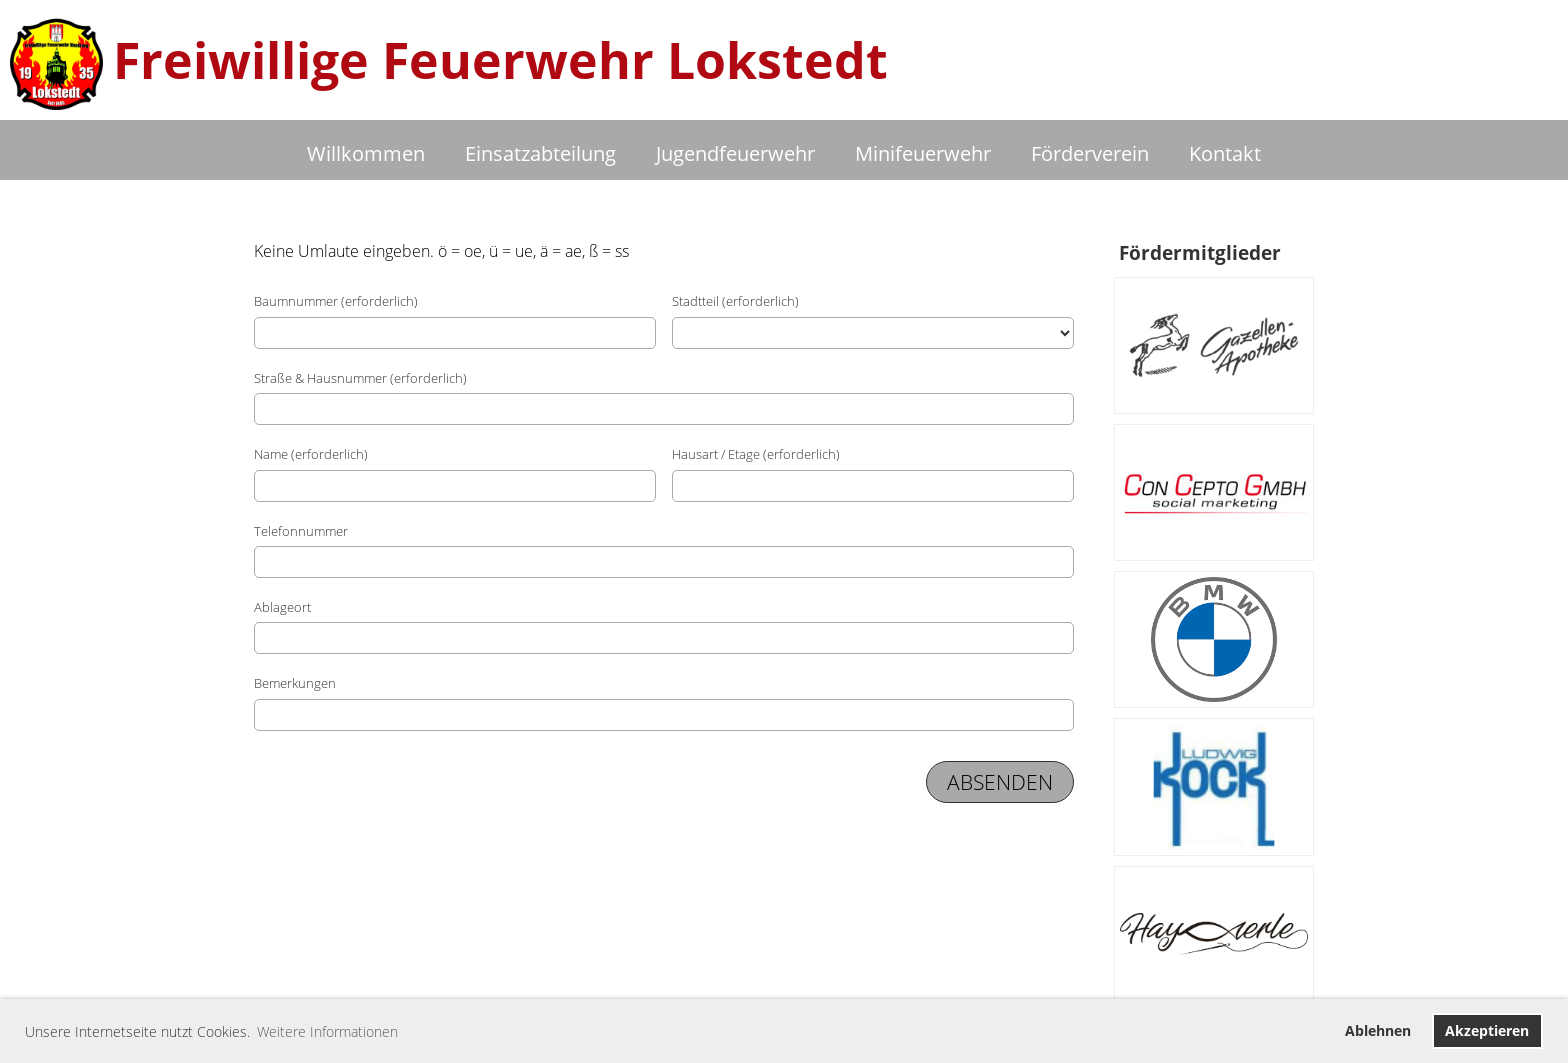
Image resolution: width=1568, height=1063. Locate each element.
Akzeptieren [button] (1487, 1030)
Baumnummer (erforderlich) (336, 301)
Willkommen (366, 153)
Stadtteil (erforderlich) (735, 301)
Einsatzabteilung (540, 153)
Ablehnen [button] (1378, 1030)
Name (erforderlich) (311, 454)
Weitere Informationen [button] (327, 1031)
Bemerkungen (295, 683)
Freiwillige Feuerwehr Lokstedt (500, 60)
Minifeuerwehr (923, 153)
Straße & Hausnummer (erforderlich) (360, 378)
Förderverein (1090, 153)
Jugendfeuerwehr (735, 153)
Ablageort (282, 607)
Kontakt (1225, 153)
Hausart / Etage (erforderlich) (756, 454)
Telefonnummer (301, 531)
